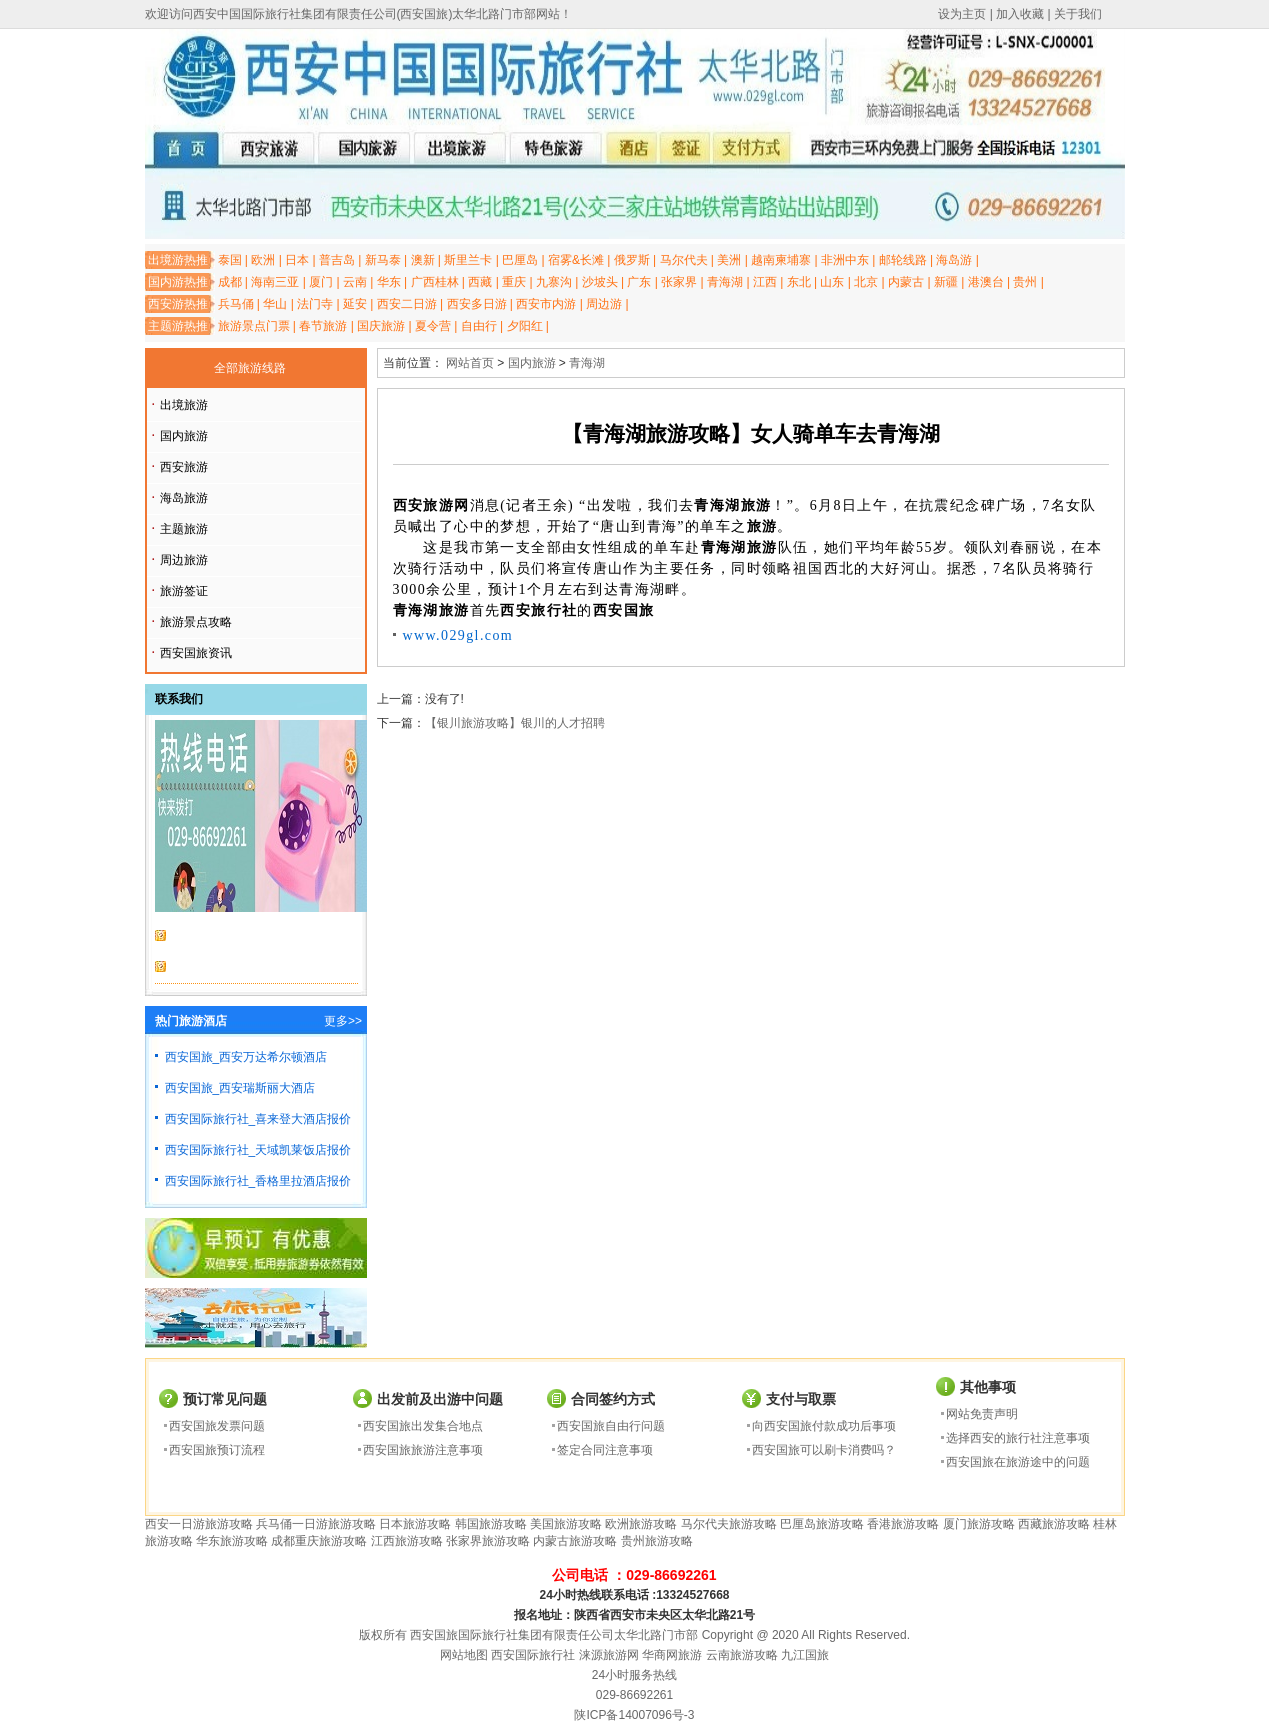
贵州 (1025, 282)
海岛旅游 (184, 498)
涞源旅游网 (609, 1655)
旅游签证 (184, 591)
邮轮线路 (903, 260)
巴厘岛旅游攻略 (822, 1524)
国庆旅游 (381, 326)
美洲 (729, 260)
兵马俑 (236, 304)
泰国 (230, 260)
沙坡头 (600, 282)
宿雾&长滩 (576, 260)
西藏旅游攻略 (1054, 1524)
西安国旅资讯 (196, 653)
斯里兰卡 (468, 260)
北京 (866, 282)
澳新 (423, 260)
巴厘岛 (520, 260)
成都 (230, 282)
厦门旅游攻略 (979, 1524)
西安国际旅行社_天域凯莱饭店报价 (258, 1150)
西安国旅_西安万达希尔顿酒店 (246, 1057)
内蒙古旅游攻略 (575, 1541)
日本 (297, 260)
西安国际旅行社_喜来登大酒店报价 (258, 1119)
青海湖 (725, 282)
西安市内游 (546, 304)
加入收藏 (1020, 14)
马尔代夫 (684, 260)
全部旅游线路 (250, 368)
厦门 (321, 282)
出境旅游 (184, 405)
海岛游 (954, 260)
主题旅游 (184, 529)
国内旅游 (184, 436)
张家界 (679, 282)
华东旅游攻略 (232, 1541)
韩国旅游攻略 (491, 1524)
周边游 (604, 304)
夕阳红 (525, 326)
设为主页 (962, 14)
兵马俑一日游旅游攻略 (316, 1524)
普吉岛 (337, 260)
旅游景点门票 (254, 326)
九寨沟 (554, 282)
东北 (799, 282)
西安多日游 (477, 304)
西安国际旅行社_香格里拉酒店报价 (258, 1181)
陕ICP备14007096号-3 (634, 1715)
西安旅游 (184, 467)
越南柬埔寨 (781, 260)
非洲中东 (845, 260)
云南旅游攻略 (742, 1655)
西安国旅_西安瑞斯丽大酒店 (240, 1088)
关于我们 (1078, 14)
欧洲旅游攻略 (641, 1524)
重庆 (514, 282)
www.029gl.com (458, 635)
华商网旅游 (672, 1655)
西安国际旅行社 (533, 1655)
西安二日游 (407, 304)
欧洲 (263, 260)
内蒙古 (906, 282)
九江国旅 (805, 1655)
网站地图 (464, 1655)
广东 (639, 282)
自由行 (479, 326)
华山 (275, 304)
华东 (389, 282)
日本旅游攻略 (415, 1524)
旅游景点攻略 (196, 622)
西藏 (480, 282)
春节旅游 (323, 326)
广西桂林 (435, 282)
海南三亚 (275, 282)
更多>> (343, 1021)
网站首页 (470, 363)
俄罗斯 (632, 260)
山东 (832, 282)
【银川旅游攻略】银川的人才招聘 (515, 723)
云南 (355, 282)
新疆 (946, 282)
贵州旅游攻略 (657, 1541)
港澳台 (986, 282)
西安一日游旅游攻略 (199, 1524)
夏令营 (433, 326)
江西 (765, 282)
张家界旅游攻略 (488, 1541)
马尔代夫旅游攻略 (729, 1524)
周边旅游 (184, 560)
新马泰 (383, 260)
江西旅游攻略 (407, 1541)
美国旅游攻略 (566, 1524)
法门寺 (315, 304)
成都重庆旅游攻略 (319, 1541)
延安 (355, 304)
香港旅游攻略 (903, 1524)
